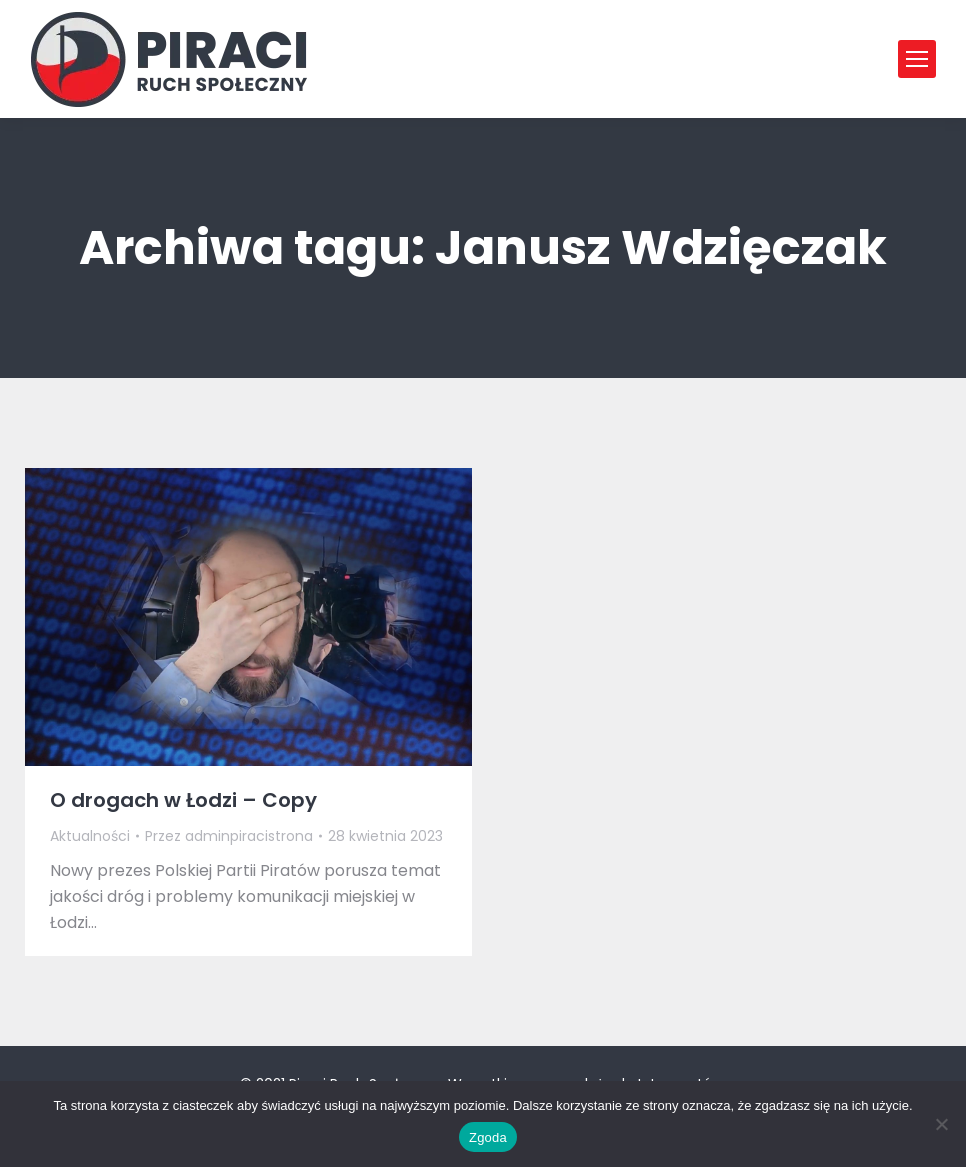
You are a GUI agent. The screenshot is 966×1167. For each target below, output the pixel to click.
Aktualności (90, 836)
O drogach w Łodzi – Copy (183, 800)
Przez (229, 836)
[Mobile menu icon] (917, 59)
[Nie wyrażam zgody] (941, 1124)
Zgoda (488, 1137)
